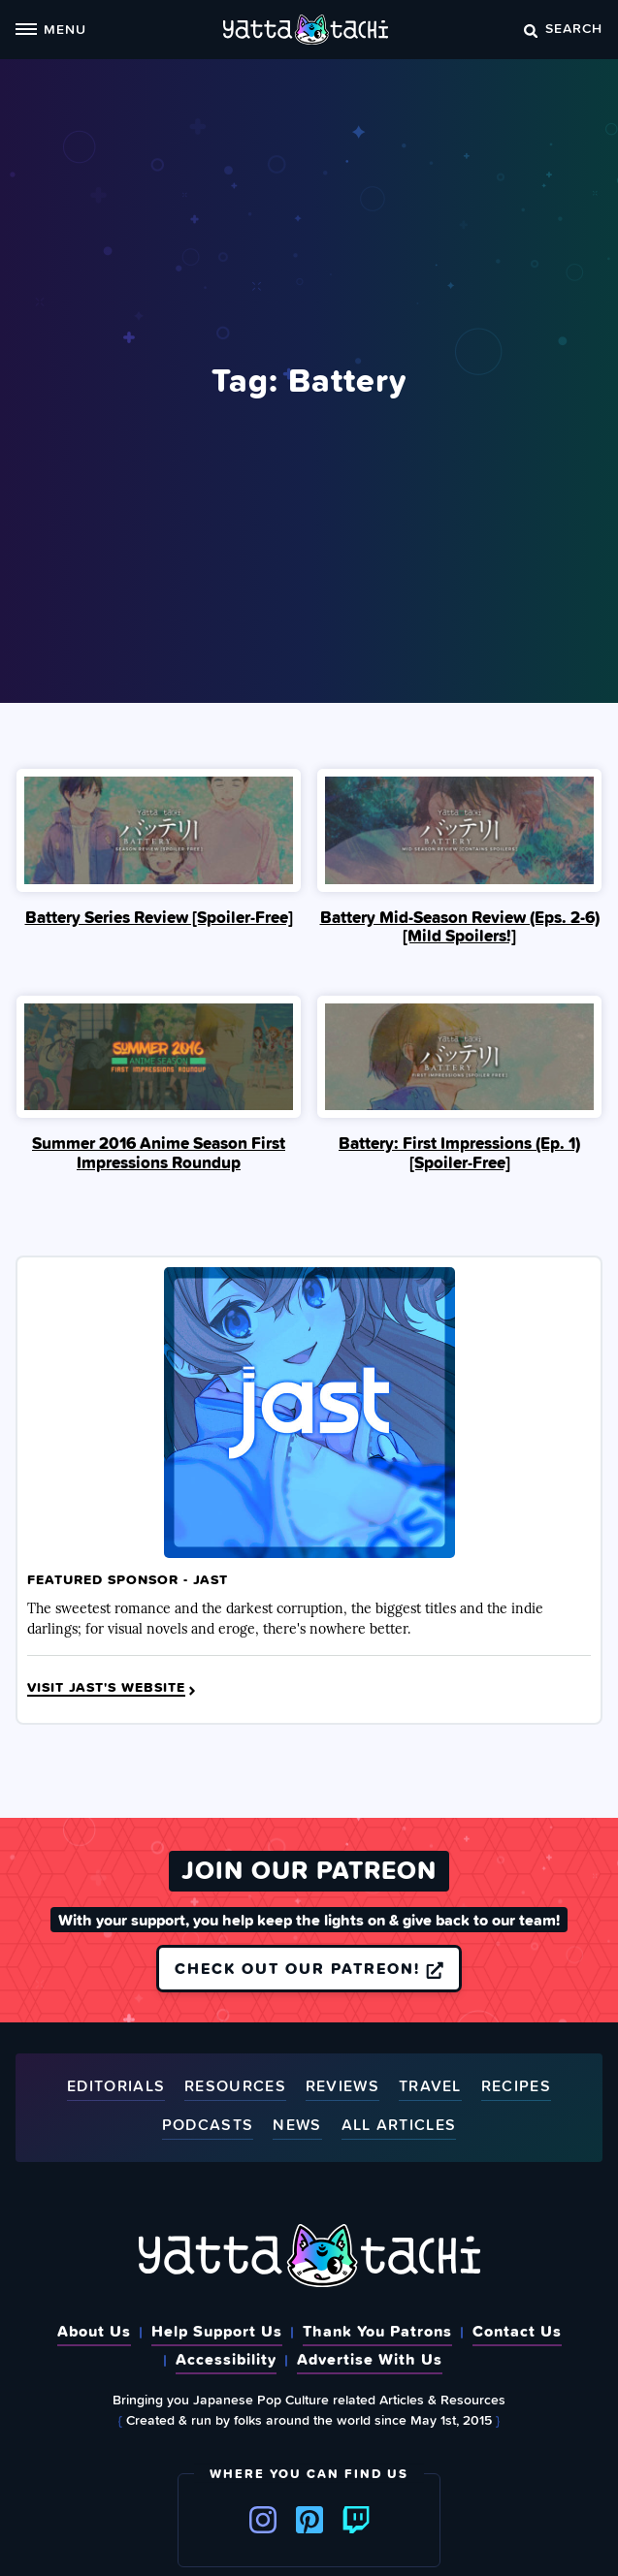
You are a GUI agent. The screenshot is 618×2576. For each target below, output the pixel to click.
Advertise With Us (369, 2358)
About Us (94, 2330)
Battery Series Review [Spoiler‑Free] (159, 917)
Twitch (356, 2519)
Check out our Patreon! (309, 1968)
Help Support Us (216, 2330)
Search (563, 27)
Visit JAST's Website (113, 1688)
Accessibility (226, 2358)
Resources (235, 2087)
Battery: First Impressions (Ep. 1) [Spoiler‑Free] (459, 1152)
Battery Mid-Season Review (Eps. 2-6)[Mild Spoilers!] (460, 927)
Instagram (262, 2519)
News (297, 2125)
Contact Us (517, 2330)
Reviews (342, 2087)
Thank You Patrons (377, 2330)
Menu (51, 28)
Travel (430, 2087)
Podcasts (207, 2125)
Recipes (516, 2087)
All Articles (399, 2125)
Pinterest (309, 2519)
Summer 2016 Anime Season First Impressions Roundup (158, 1152)
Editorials (116, 2087)
